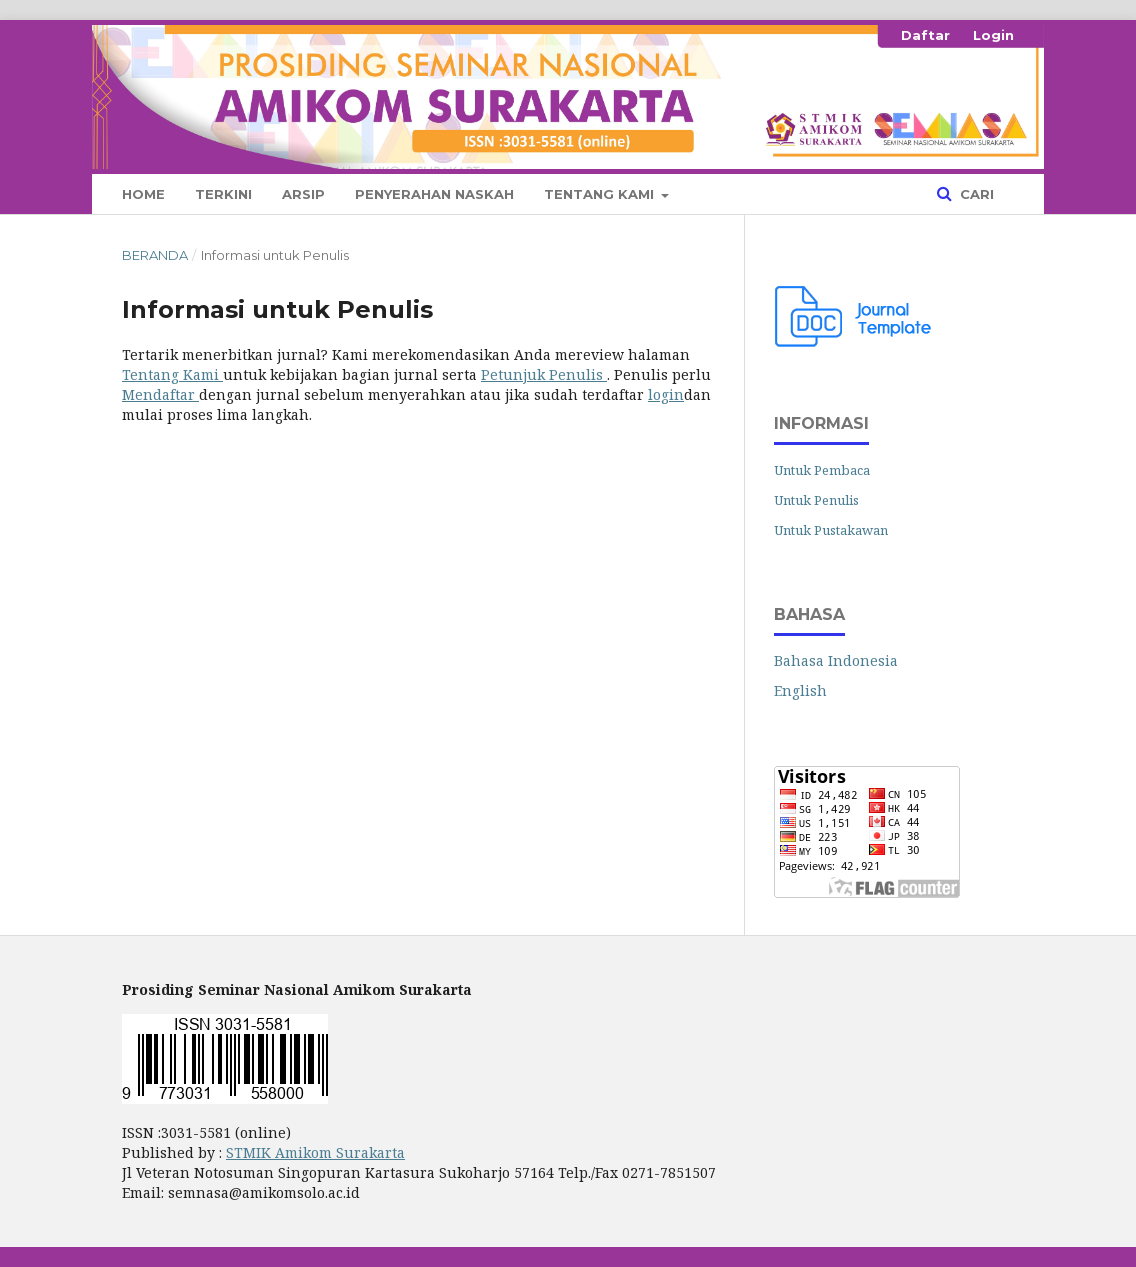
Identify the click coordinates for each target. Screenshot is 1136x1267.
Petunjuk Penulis (544, 374)
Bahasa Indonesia (836, 660)
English (800, 690)
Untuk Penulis (816, 500)
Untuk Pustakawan (831, 530)
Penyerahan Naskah (434, 194)
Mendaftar (160, 394)
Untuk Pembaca (822, 470)
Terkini (223, 194)
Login (993, 35)
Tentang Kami (601, 194)
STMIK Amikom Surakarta (315, 1152)
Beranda (155, 255)
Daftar (925, 35)
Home (143, 194)
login (666, 394)
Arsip (303, 194)
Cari (975, 194)
